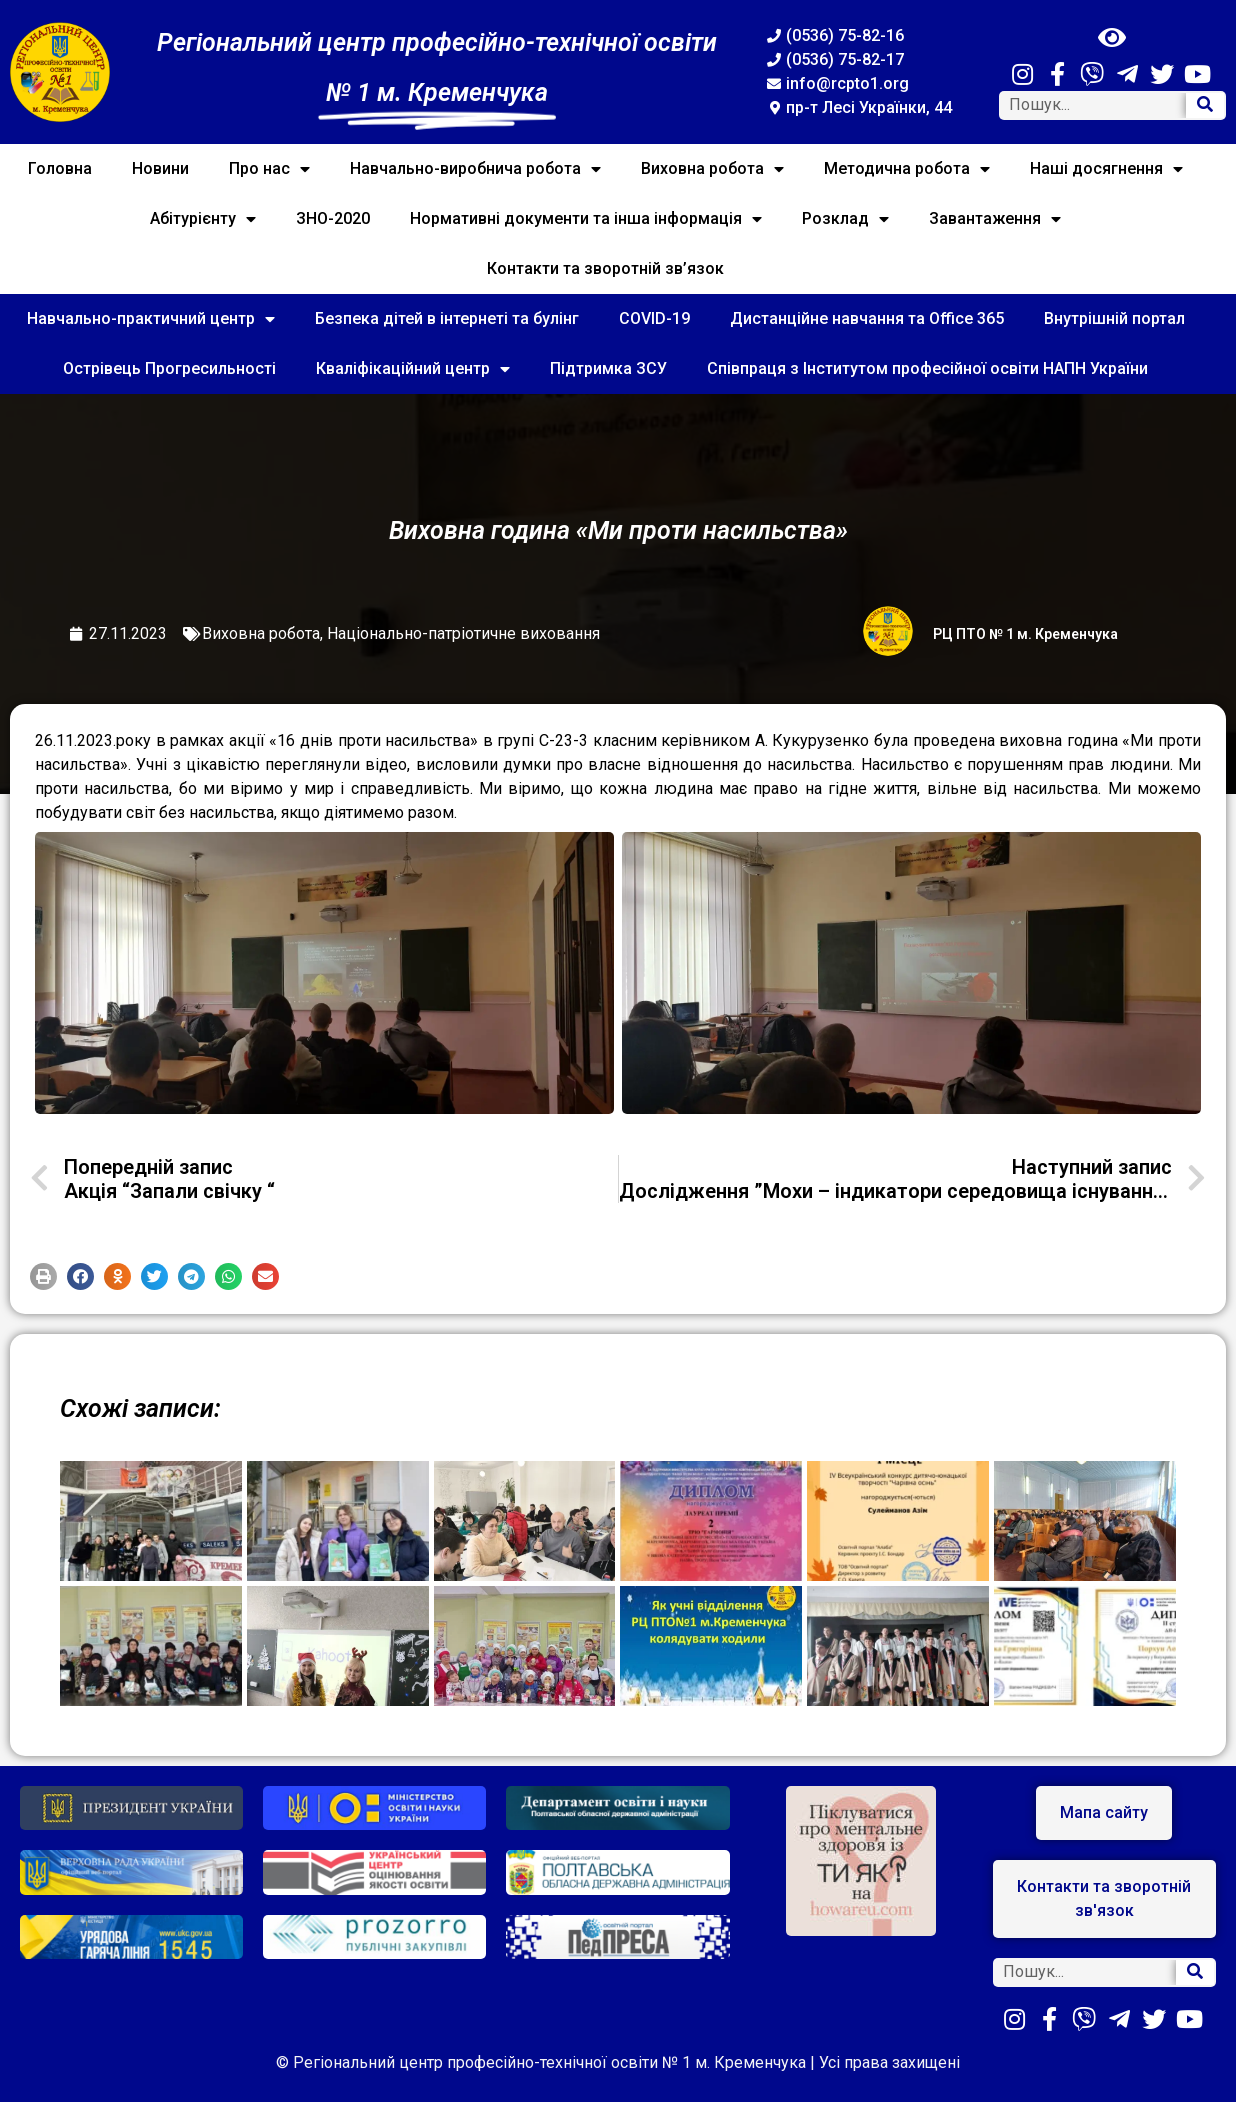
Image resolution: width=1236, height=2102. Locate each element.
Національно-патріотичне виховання (463, 633)
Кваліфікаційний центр (413, 369)
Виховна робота (712, 169)
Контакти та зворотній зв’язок (605, 268)
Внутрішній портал (1114, 318)
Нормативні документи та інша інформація (586, 219)
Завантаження (995, 219)
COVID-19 (654, 318)
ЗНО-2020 (333, 218)
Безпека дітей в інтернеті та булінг (447, 318)
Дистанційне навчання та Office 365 (867, 318)
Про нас (269, 169)
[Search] (1205, 105)
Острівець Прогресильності (169, 368)
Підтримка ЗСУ (608, 368)
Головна (60, 168)
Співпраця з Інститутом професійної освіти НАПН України (927, 368)
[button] (43, 1276)
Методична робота (907, 169)
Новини (160, 168)
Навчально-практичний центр (151, 319)
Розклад (845, 219)
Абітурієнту (203, 219)
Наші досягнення (1106, 169)
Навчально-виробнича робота (475, 169)
